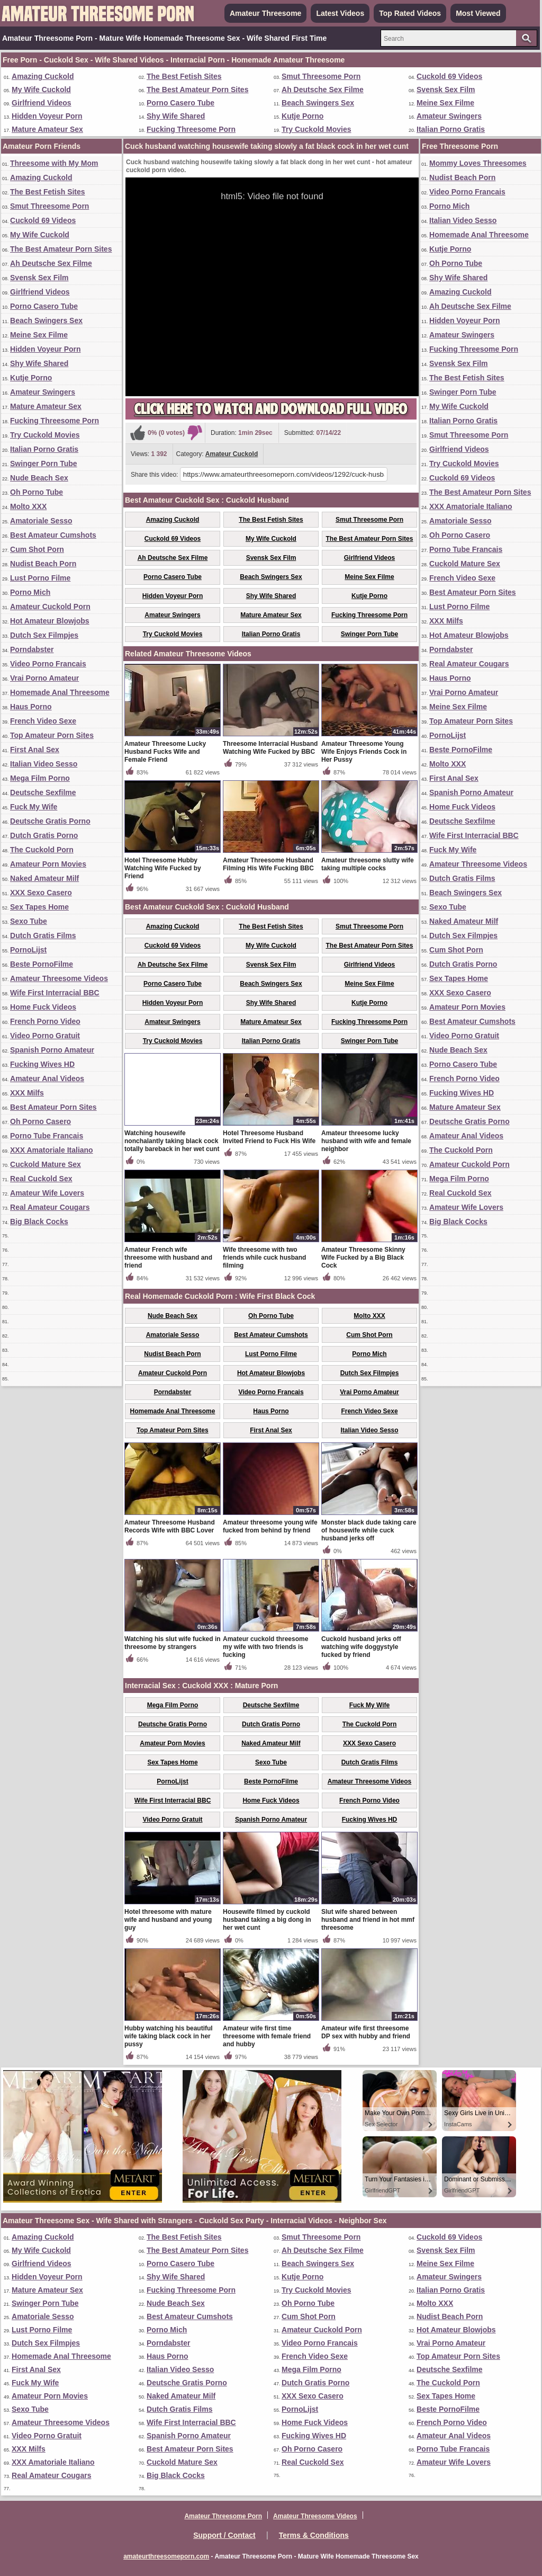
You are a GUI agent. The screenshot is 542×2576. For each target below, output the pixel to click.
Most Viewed (478, 13)
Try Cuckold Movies (316, 129)
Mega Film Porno (40, 778)
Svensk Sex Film (446, 89)
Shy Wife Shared (176, 116)
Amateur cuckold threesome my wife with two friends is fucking (265, 1647)
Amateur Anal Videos (47, 1078)
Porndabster (31, 649)
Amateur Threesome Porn (223, 2516)
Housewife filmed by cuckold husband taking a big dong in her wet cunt (267, 1919)
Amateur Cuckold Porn (50, 606)
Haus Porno (31, 706)
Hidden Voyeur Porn (47, 116)
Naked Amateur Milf (44, 878)
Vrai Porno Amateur (44, 678)
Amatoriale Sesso (41, 520)
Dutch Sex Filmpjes (44, 635)
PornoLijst (28, 950)
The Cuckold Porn (42, 849)
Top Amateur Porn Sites (52, 735)
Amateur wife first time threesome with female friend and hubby (267, 2036)
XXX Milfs (27, 1093)
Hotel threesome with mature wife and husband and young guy (168, 1919)
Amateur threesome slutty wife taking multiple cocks (367, 864)
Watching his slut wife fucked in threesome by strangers (172, 1643)
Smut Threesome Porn (321, 76)
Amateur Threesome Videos (59, 978)
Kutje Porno (302, 116)
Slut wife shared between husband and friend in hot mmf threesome (367, 1919)
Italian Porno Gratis (451, 129)
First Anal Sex (34, 749)
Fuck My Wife (33, 807)
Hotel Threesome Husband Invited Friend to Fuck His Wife (269, 1137)
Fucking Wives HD (42, 1064)
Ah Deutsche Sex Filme (323, 89)
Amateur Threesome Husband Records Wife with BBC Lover (169, 1526)
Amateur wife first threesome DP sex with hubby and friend (365, 2032)
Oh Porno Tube (36, 492)
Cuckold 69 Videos (449, 76)
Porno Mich (30, 592)
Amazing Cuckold (43, 76)
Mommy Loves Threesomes (478, 163)
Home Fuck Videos (43, 1007)
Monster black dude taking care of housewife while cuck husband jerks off (368, 1530)
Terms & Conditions (314, 2535)
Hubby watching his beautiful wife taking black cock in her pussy (168, 2036)
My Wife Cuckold (41, 89)
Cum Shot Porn (37, 549)
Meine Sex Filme (445, 103)
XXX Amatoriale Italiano (51, 1150)
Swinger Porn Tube (43, 463)
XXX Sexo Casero (41, 892)
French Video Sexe (43, 721)
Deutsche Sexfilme (43, 792)
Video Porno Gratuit (45, 1035)
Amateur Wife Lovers (47, 1193)
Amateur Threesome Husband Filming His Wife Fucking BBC (268, 864)
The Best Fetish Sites (184, 76)
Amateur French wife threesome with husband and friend (168, 1257)
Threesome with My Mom (54, 163)
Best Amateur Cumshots (53, 535)
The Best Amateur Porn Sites (197, 89)
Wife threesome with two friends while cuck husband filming (264, 1257)
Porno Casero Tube (180, 103)
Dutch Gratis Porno (44, 835)
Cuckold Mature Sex (45, 1164)
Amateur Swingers (449, 116)
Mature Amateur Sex (47, 129)
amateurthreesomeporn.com (166, 2556)
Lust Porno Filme (40, 578)
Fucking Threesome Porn (191, 129)
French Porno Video (45, 1021)
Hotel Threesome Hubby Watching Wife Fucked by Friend (162, 868)
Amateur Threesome (265, 13)
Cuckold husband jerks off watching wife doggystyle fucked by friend (361, 1647)
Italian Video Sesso (43, 764)
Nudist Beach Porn (43, 563)
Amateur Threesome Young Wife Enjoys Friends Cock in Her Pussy (363, 751)
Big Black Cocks (39, 1221)
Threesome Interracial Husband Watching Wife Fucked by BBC (270, 747)
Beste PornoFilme (41, 964)
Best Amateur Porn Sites (53, 1107)
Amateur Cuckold (231, 454)
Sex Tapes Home (39, 907)
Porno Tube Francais (46, 1135)
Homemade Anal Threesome (60, 692)
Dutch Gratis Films (43, 935)
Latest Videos (340, 13)
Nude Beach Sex (39, 478)
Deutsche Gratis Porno (50, 821)
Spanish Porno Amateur (52, 1050)
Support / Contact (224, 2535)
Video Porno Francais (48, 663)
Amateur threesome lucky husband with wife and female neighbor (366, 1141)
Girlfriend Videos (41, 103)
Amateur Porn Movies (48, 864)
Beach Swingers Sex (318, 103)
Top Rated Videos (410, 13)
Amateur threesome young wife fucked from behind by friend (270, 1526)
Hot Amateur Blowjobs (49, 621)
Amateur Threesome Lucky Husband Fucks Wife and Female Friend (165, 751)
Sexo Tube (28, 921)
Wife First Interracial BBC (55, 992)
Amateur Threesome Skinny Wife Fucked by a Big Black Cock (363, 1257)
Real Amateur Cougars (49, 1207)
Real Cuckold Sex (41, 1178)
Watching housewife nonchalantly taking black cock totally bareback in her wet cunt (171, 1141)
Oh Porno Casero (40, 1121)
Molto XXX (28, 506)
